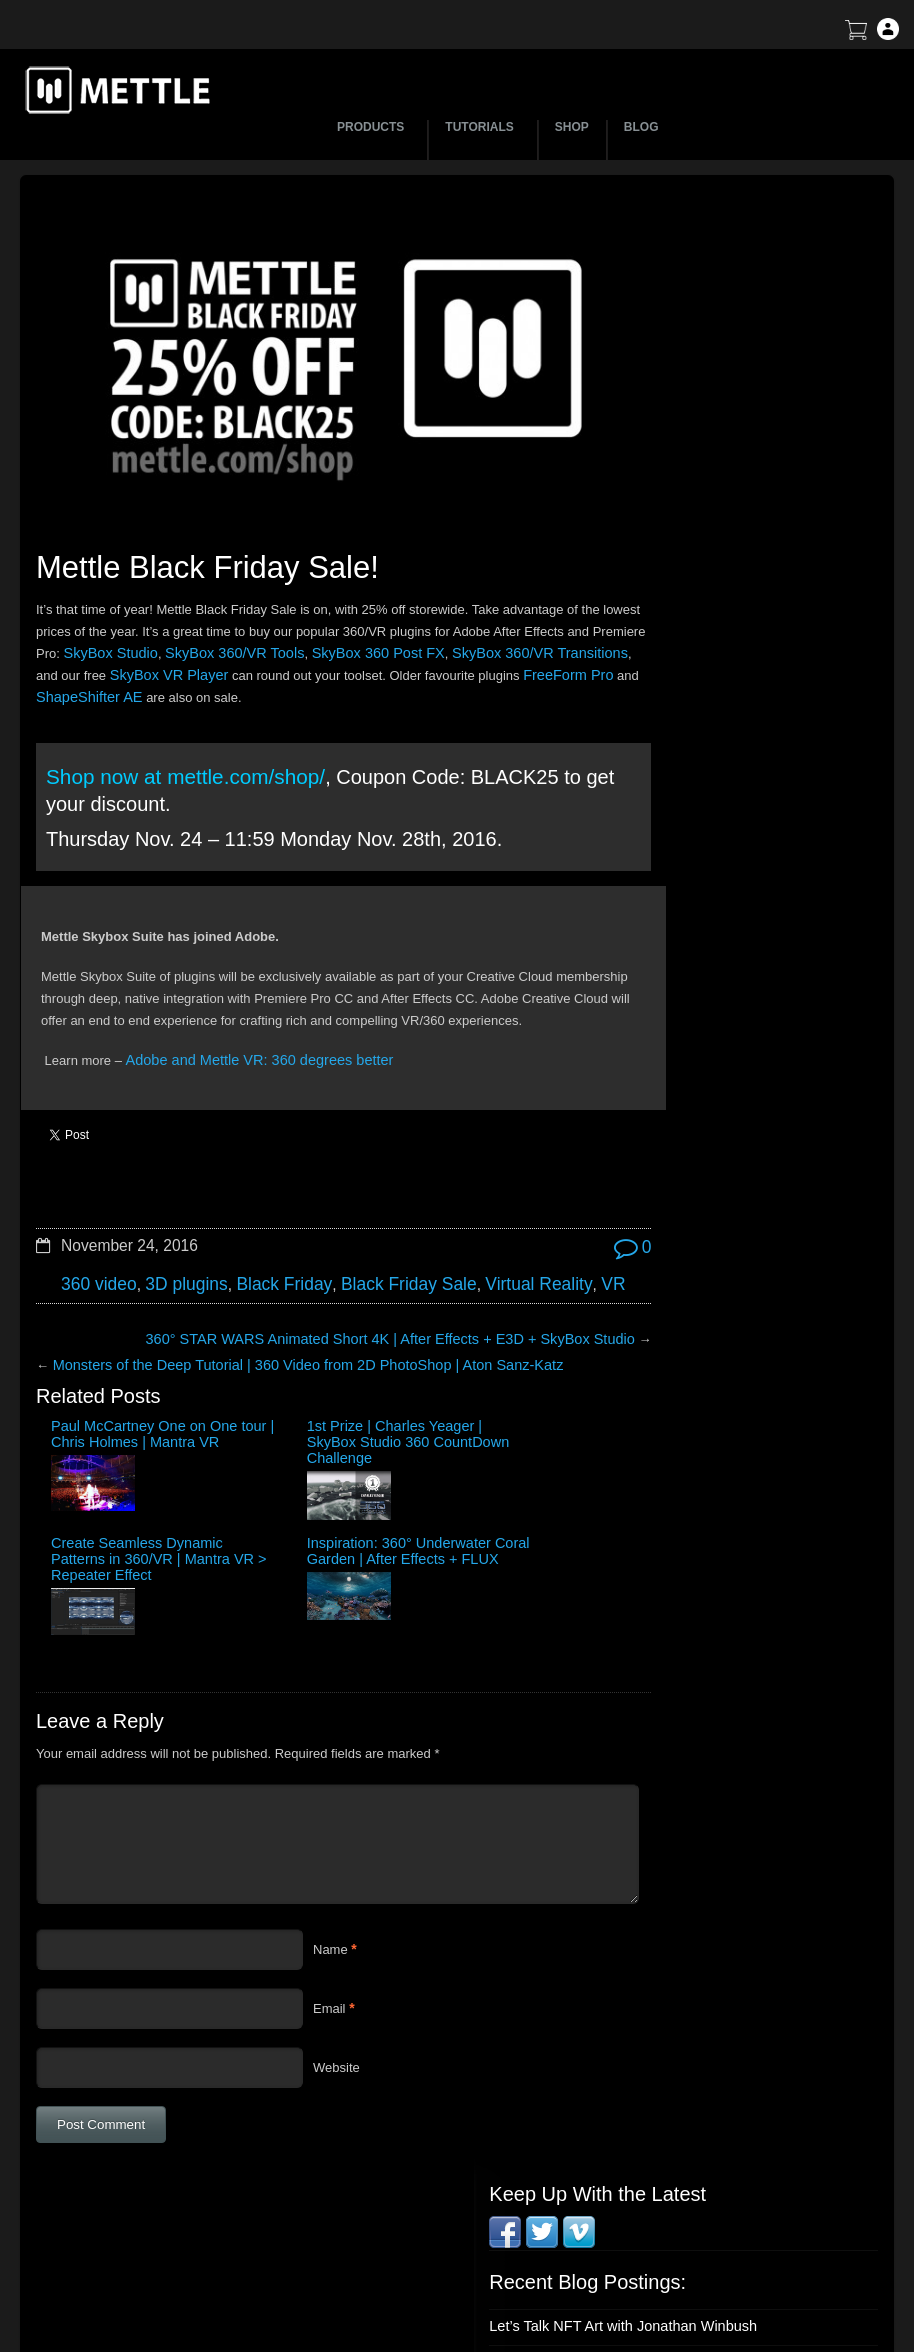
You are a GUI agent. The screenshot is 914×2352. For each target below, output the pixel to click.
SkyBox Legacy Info (755, 2293)
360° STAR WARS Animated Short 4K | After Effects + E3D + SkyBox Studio (351, 1281)
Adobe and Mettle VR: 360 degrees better (245, 1045)
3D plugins (174, 1228)
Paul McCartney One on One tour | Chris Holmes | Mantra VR (103, 1389)
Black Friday (262, 1228)
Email (329, 1860)
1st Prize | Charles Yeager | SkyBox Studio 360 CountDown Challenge (242, 1396)
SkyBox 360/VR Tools (342, 617)
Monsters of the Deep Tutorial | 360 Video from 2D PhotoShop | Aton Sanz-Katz (281, 1306)
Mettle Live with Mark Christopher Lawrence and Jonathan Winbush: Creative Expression (746, 583)
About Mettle (734, 2118)
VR (557, 1228)
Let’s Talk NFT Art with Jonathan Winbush (738, 355)
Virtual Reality (490, 1228)
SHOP (572, 127)
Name (330, 1801)
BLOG (641, 127)
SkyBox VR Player (280, 639)
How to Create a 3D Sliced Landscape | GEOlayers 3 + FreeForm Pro (731, 398)
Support (721, 2153)
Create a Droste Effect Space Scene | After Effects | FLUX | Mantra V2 (741, 533)
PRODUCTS (373, 127)
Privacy (719, 2258)
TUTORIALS (482, 127)
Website (336, 1919)
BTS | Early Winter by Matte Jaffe (714, 440)
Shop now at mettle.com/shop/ (180, 739)
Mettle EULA (734, 2223)
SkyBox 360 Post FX (471, 617)
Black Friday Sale (373, 1228)
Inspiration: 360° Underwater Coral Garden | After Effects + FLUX (515, 1389)
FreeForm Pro (121, 661)
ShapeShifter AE (238, 661)
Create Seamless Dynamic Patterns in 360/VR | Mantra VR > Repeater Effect (378, 1396)
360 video (95, 1228)
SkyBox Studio (230, 617)
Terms (715, 2188)
